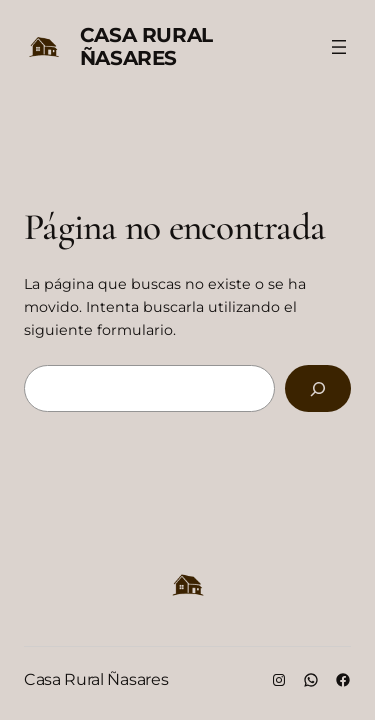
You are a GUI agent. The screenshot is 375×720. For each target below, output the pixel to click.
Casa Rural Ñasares (146, 46)
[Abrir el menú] (339, 47)
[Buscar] (318, 388)
